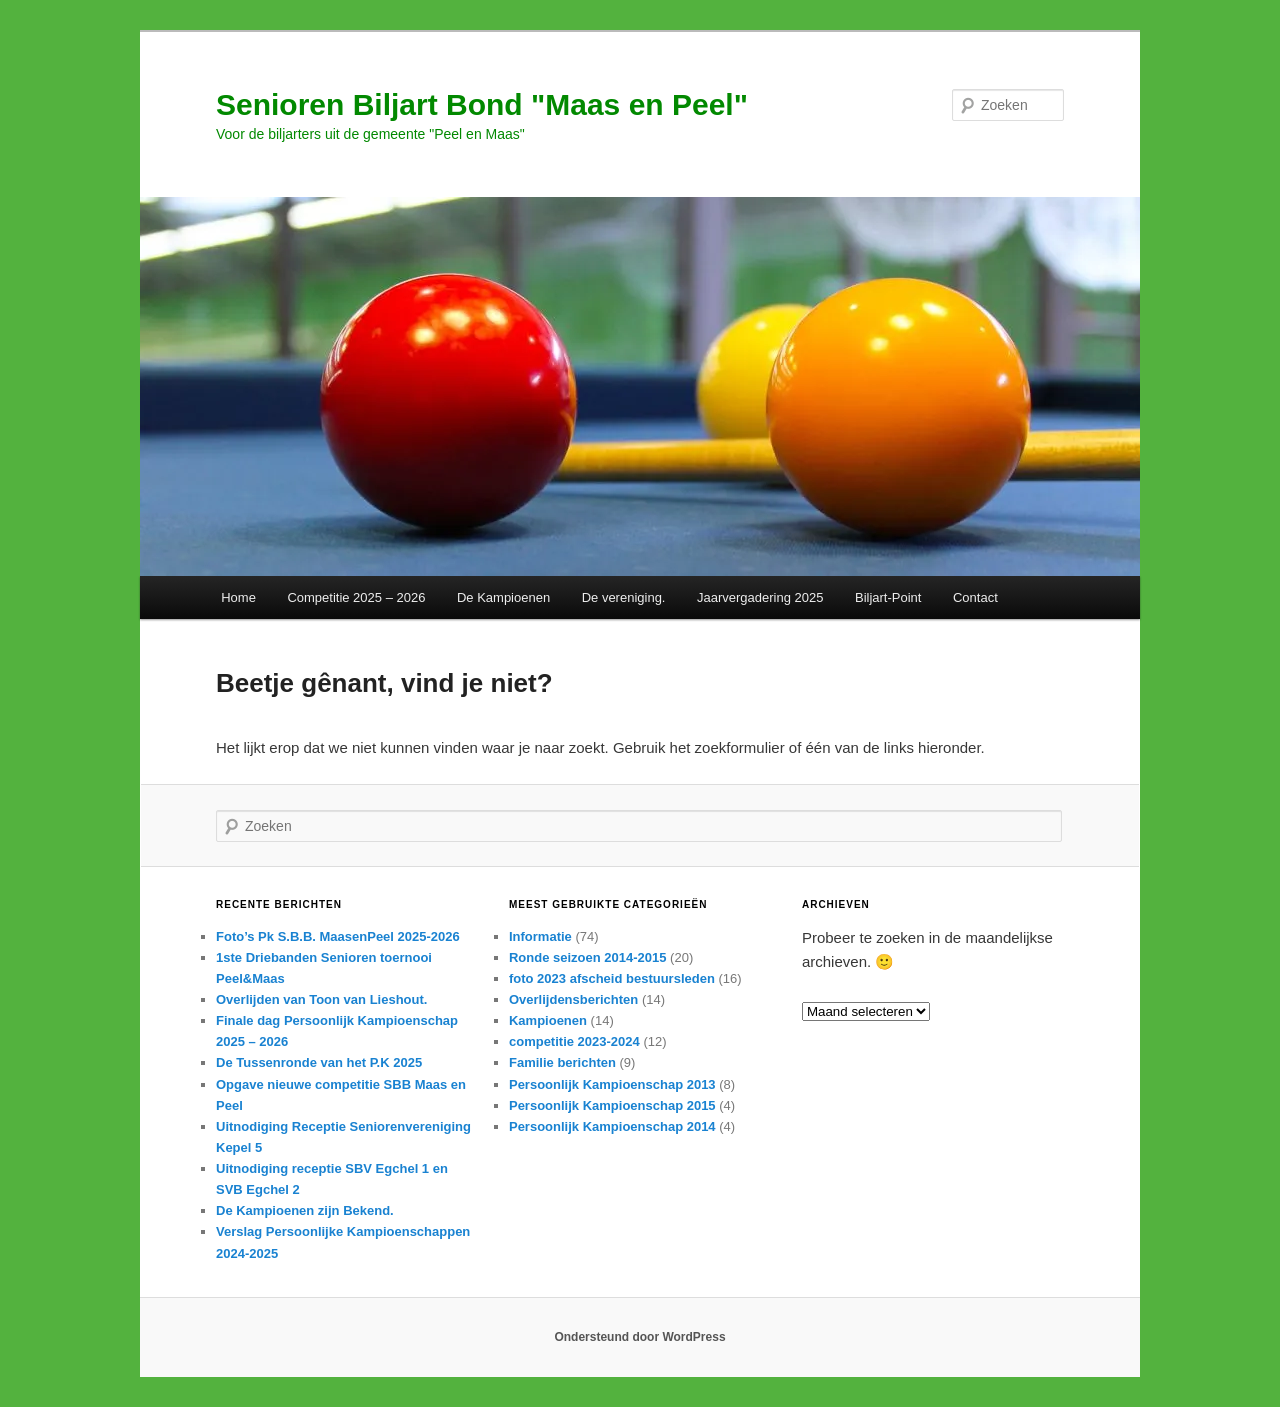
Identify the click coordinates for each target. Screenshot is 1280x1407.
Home (238, 597)
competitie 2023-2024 (574, 1041)
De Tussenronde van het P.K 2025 (319, 1062)
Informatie (540, 936)
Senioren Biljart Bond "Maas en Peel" (482, 104)
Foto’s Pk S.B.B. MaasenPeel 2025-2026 (338, 936)
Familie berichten (562, 1062)
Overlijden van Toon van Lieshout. (321, 999)
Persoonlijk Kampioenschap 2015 (612, 1105)
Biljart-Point (888, 597)
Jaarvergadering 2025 (760, 597)
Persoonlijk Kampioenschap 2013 (612, 1084)
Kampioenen (548, 1020)
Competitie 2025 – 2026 (356, 597)
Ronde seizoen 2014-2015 (588, 957)
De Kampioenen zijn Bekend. (305, 1210)
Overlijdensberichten (573, 999)
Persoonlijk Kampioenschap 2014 (612, 1126)
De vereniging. (624, 597)
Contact (975, 597)
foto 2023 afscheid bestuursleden (612, 978)
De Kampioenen (503, 597)
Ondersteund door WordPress (639, 1337)
